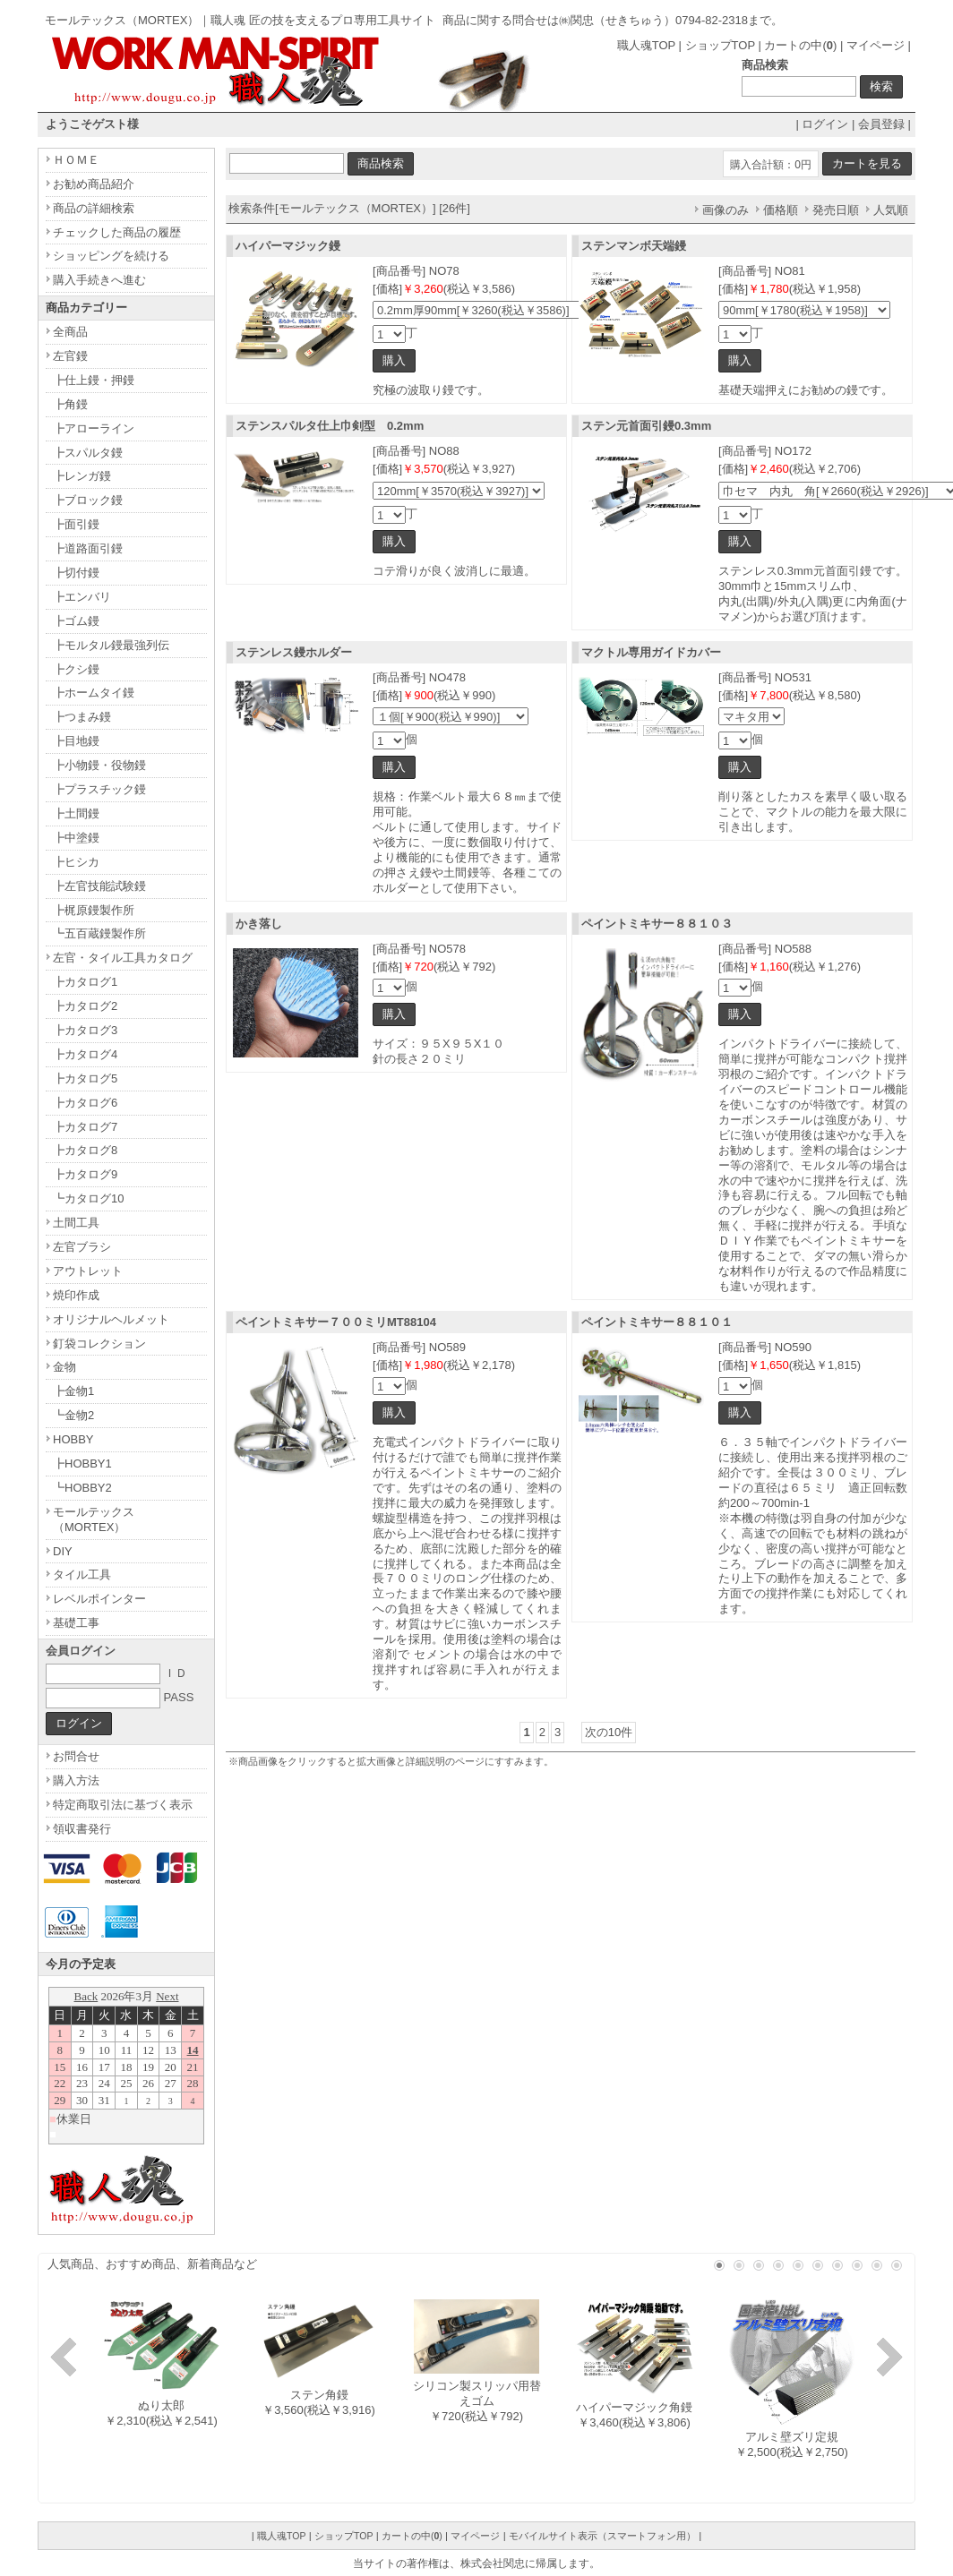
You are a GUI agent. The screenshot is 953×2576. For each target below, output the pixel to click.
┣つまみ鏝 (82, 716)
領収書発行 (82, 1829)
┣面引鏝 (76, 524)
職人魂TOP (646, 45)
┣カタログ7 (85, 1127)
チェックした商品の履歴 (117, 232)
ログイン (825, 124)
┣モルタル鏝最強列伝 (111, 645)
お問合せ (76, 1756)
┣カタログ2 (85, 1006)
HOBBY (73, 1439)
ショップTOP (720, 45)
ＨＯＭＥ (76, 160)
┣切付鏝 (76, 572)
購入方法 (76, 1780)
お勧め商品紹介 (93, 184)
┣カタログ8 (85, 1150)
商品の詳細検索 (93, 208)
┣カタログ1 (85, 981)
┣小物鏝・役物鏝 (99, 765)
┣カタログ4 (85, 1054)
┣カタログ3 (85, 1030)
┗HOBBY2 (82, 1487)
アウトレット (88, 1271)
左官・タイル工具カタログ (123, 957)
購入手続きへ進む (99, 280)
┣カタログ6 (85, 1102)
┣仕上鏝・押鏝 (93, 380)
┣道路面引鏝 (88, 548)
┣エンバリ (82, 596)
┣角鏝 (70, 404)
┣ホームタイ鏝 (93, 692)
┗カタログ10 (88, 1198)
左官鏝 (70, 356)
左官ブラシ (82, 1247)
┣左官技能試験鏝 (99, 886)
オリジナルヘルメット (111, 1319)
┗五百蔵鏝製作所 (99, 933)
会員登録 (881, 124)
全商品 (70, 331)
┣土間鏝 (76, 813)
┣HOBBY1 (82, 1463)
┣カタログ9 (85, 1174)
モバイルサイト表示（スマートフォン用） (602, 2535)
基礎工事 (76, 1623)
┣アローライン (93, 428)
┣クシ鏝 (76, 669)
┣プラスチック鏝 (99, 789)
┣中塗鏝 (76, 837)
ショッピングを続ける (111, 255)
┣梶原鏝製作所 (93, 910)
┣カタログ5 (85, 1078)
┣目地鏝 (76, 741)
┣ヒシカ (76, 862)
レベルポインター (99, 1598)
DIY (63, 1551)
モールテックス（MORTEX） (93, 1519)
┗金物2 (73, 1415)
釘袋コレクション (99, 1343)
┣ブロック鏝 (88, 500)
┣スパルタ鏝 (88, 452)
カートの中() (800, 45)
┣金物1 (73, 1391)
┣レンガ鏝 (82, 476)
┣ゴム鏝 (76, 621)
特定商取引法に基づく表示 (123, 1804)
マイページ (875, 45)
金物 (64, 1367)
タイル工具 (82, 1574)
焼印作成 (76, 1295)
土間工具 (76, 1222)
